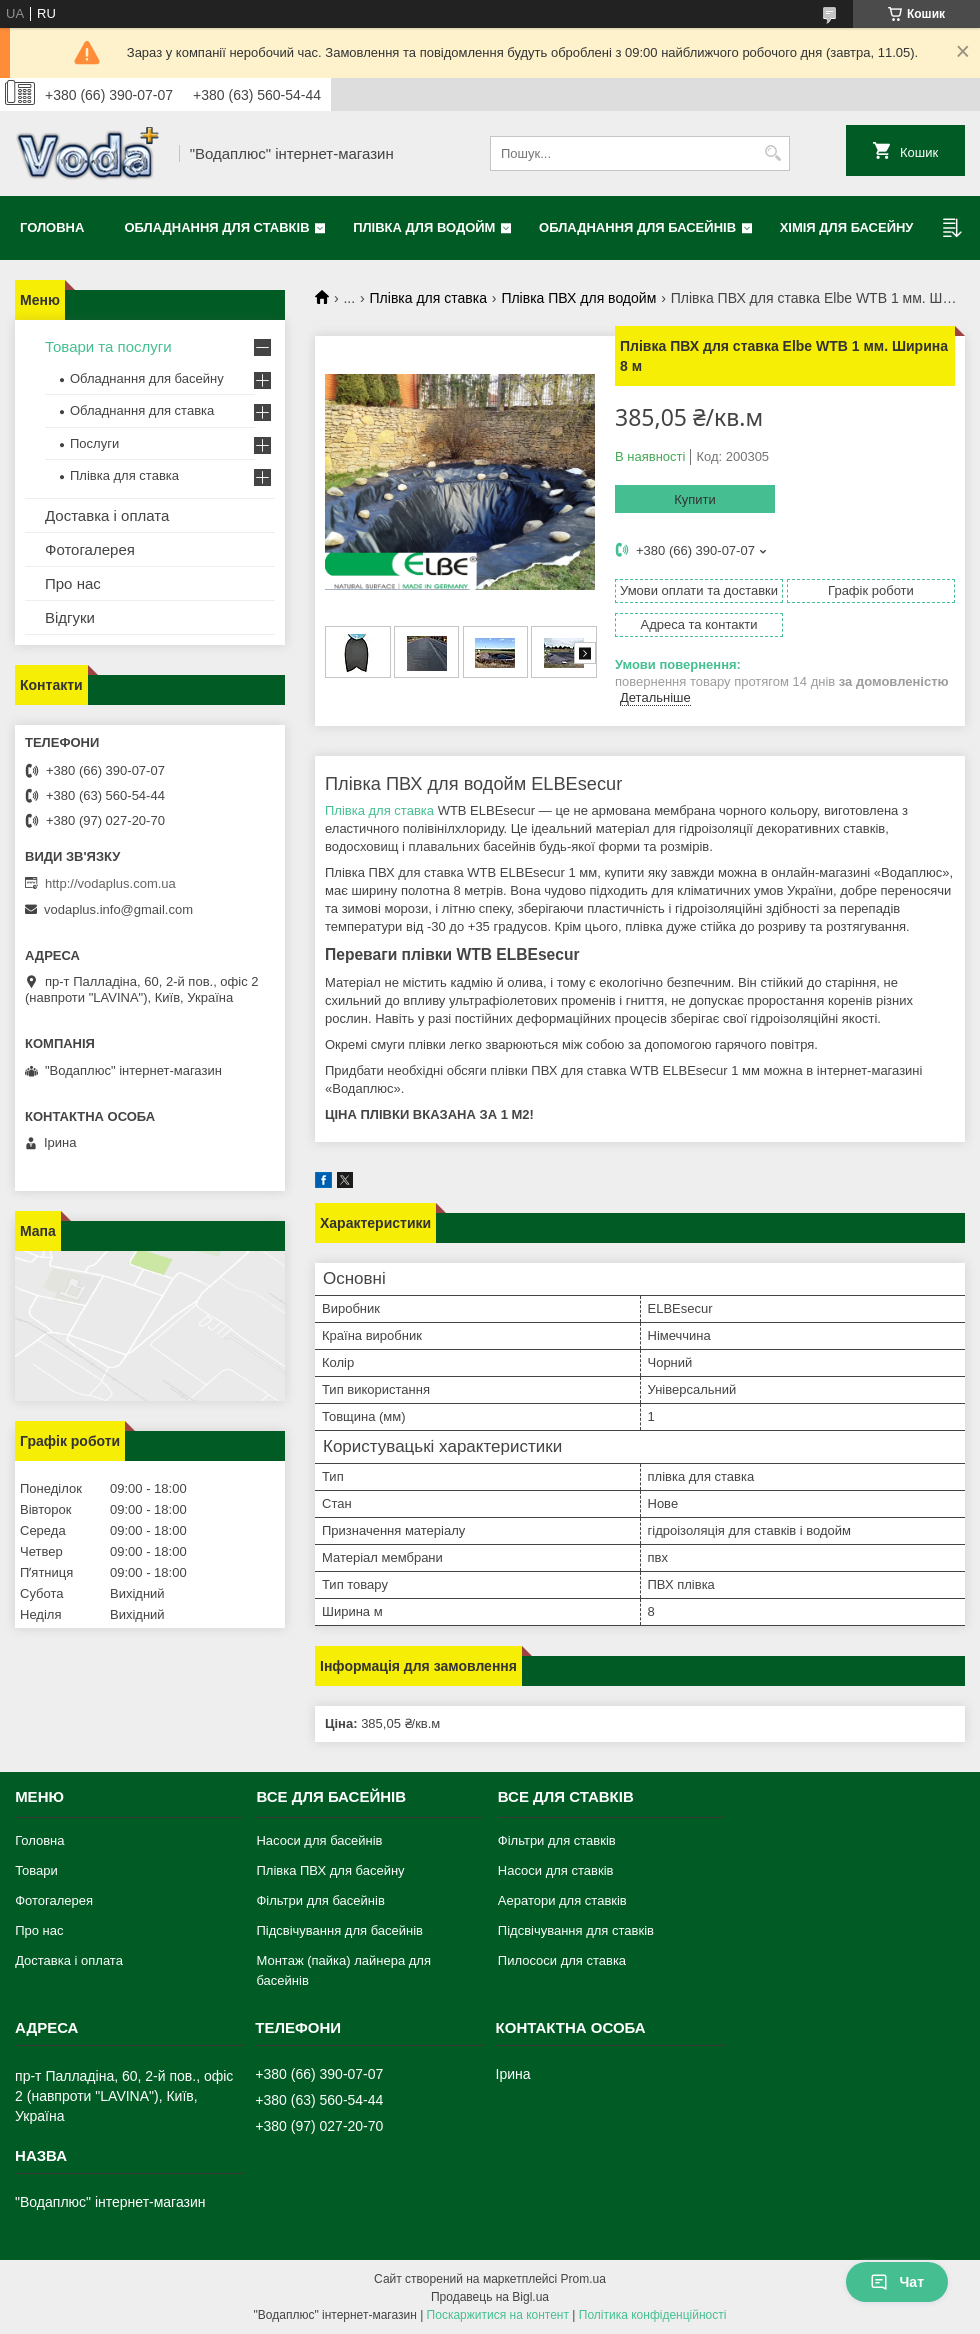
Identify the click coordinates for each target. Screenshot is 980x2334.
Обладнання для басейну (147, 378)
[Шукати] (772, 153)
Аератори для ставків (562, 1900)
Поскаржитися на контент (498, 2315)
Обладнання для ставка (142, 410)
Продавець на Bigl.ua (490, 2297)
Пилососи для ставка (562, 1960)
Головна (52, 227)
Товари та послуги (108, 346)
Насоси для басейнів (319, 1840)
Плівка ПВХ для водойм (578, 298)
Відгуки (70, 617)
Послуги (94, 443)
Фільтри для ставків (557, 1840)
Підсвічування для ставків (576, 1930)
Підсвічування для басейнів (339, 1930)
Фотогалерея (90, 549)
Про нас (73, 583)
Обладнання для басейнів (637, 227)
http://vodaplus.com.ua (110, 883)
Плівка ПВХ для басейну (330, 1870)
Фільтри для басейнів (320, 1900)
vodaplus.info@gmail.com (118, 909)
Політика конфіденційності (653, 2315)
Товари (36, 1870)
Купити (695, 499)
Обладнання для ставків (216, 227)
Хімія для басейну (847, 227)
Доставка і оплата (107, 515)
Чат (897, 2282)
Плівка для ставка (428, 298)
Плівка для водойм (424, 227)
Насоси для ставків (556, 1870)
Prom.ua (583, 2279)
